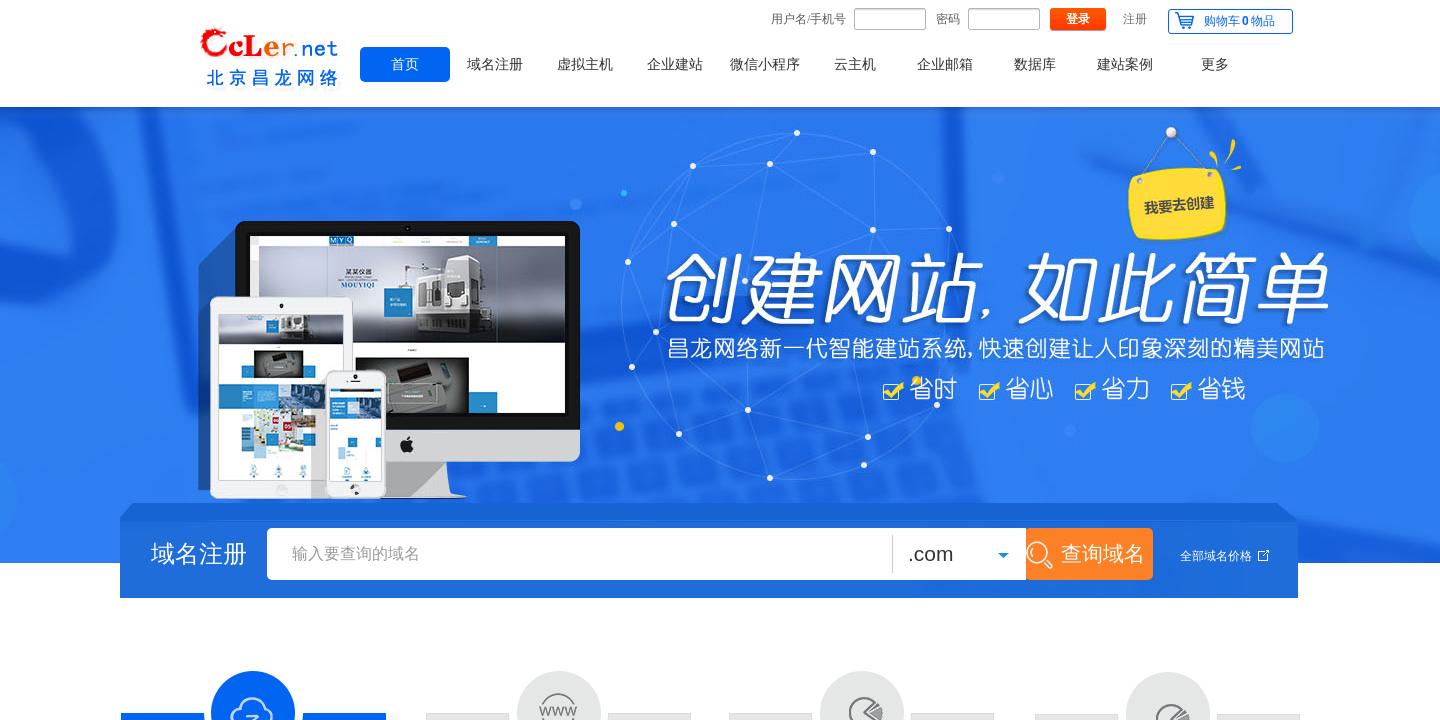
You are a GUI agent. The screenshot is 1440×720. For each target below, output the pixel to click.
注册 (1135, 19)
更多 (1215, 64)
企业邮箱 (945, 64)
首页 (405, 64)
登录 (1078, 19)
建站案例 (1125, 64)
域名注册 (495, 64)
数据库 (1035, 64)
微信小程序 (765, 64)
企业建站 (675, 64)
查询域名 (1103, 553)
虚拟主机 (585, 64)
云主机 (855, 64)
